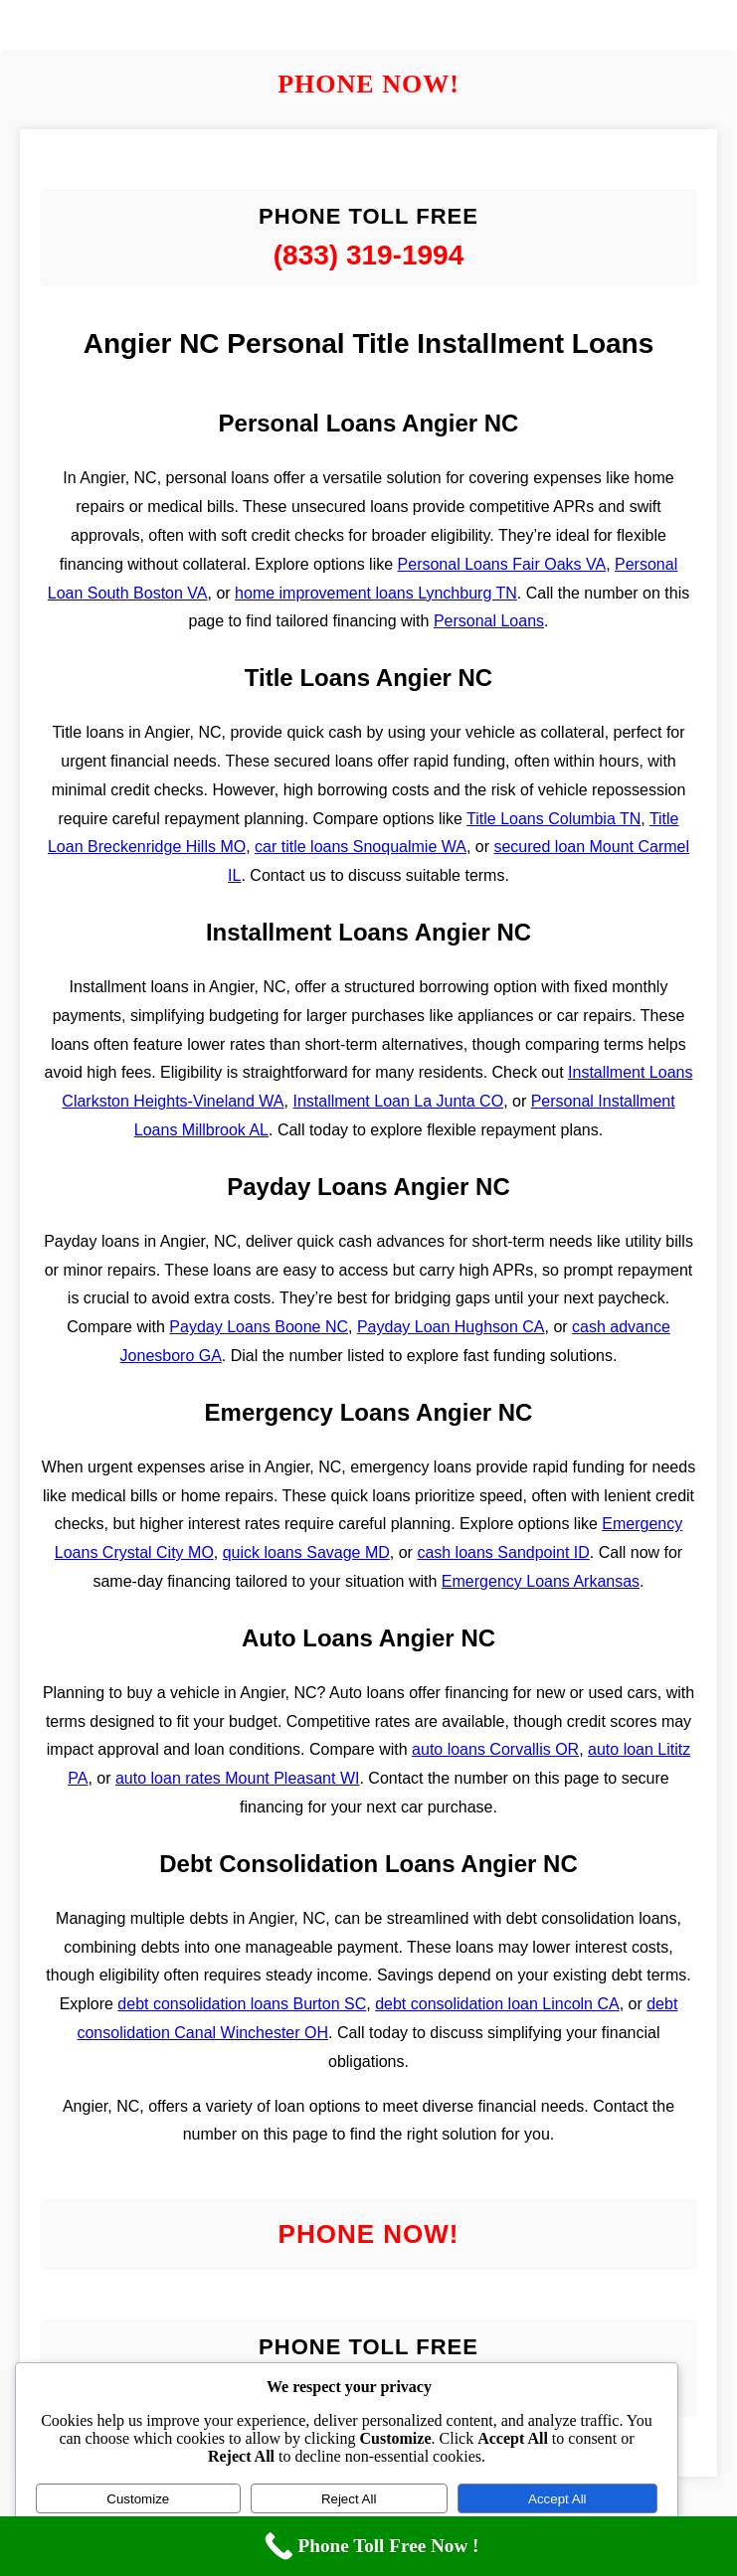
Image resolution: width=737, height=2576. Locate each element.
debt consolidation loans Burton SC (241, 2003)
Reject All (349, 2498)
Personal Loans (489, 620)
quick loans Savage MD (306, 1552)
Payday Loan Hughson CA (451, 1326)
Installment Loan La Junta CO (397, 1101)
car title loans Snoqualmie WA (360, 846)
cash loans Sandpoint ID (503, 1552)
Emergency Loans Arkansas (541, 1581)
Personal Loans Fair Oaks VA (502, 564)
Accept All (557, 2498)
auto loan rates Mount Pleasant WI (237, 1778)
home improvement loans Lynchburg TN (376, 593)
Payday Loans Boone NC (258, 1326)
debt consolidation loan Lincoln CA (497, 2003)
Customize (137, 2498)
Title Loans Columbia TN (553, 818)
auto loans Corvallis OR (495, 1749)
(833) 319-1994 (368, 255)
